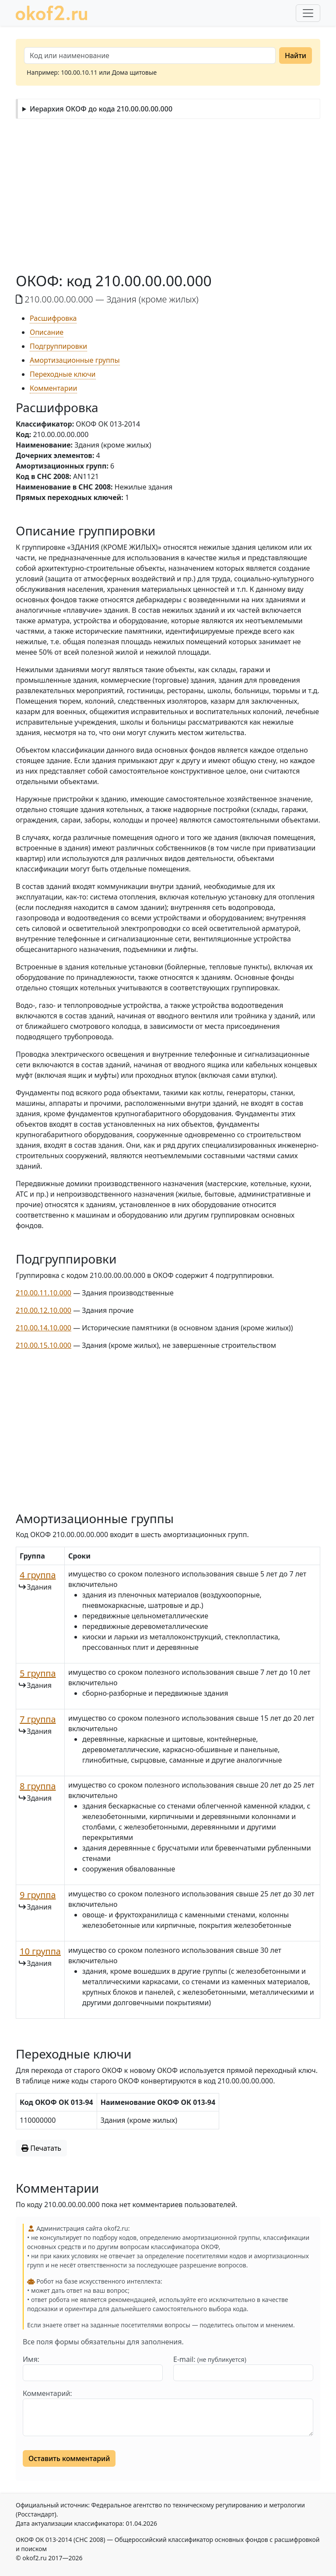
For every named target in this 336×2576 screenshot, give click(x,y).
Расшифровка (53, 318)
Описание (46, 332)
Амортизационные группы (75, 360)
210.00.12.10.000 (43, 1310)
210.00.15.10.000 (43, 1345)
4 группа (38, 1575)
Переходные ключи (63, 374)
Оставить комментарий (69, 2458)
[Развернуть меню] (308, 13)
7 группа (38, 1719)
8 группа (38, 1786)
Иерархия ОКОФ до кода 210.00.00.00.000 (101, 109)
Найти (295, 55)
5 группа (38, 1673)
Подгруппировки (58, 346)
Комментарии (53, 388)
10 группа (40, 1951)
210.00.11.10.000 (43, 1293)
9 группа (38, 1895)
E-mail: (209, 2359)
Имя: (31, 2359)
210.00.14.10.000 (43, 1328)
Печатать (41, 2148)
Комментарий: (47, 2393)
